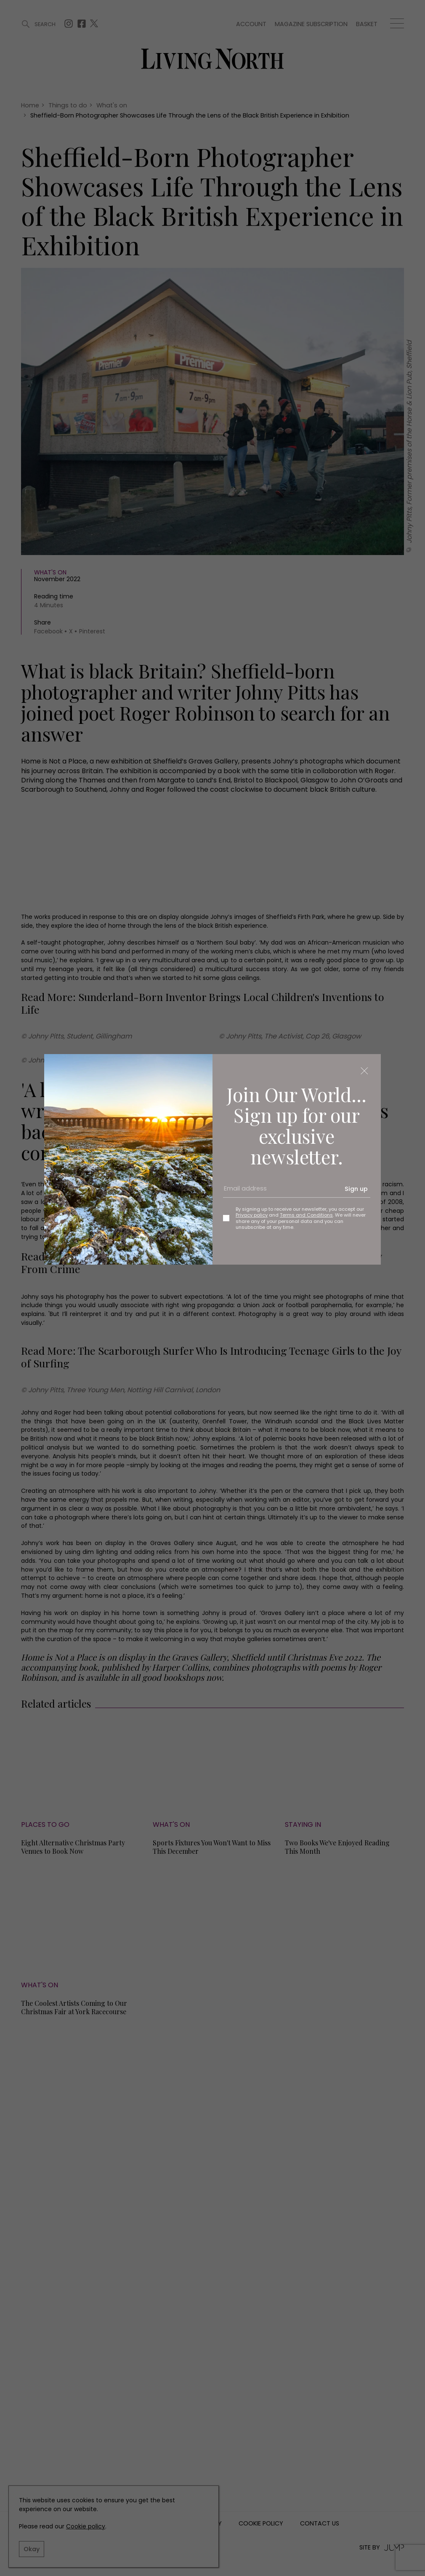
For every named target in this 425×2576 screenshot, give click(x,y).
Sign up (356, 1189)
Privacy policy (252, 1215)
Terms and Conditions (306, 1215)
